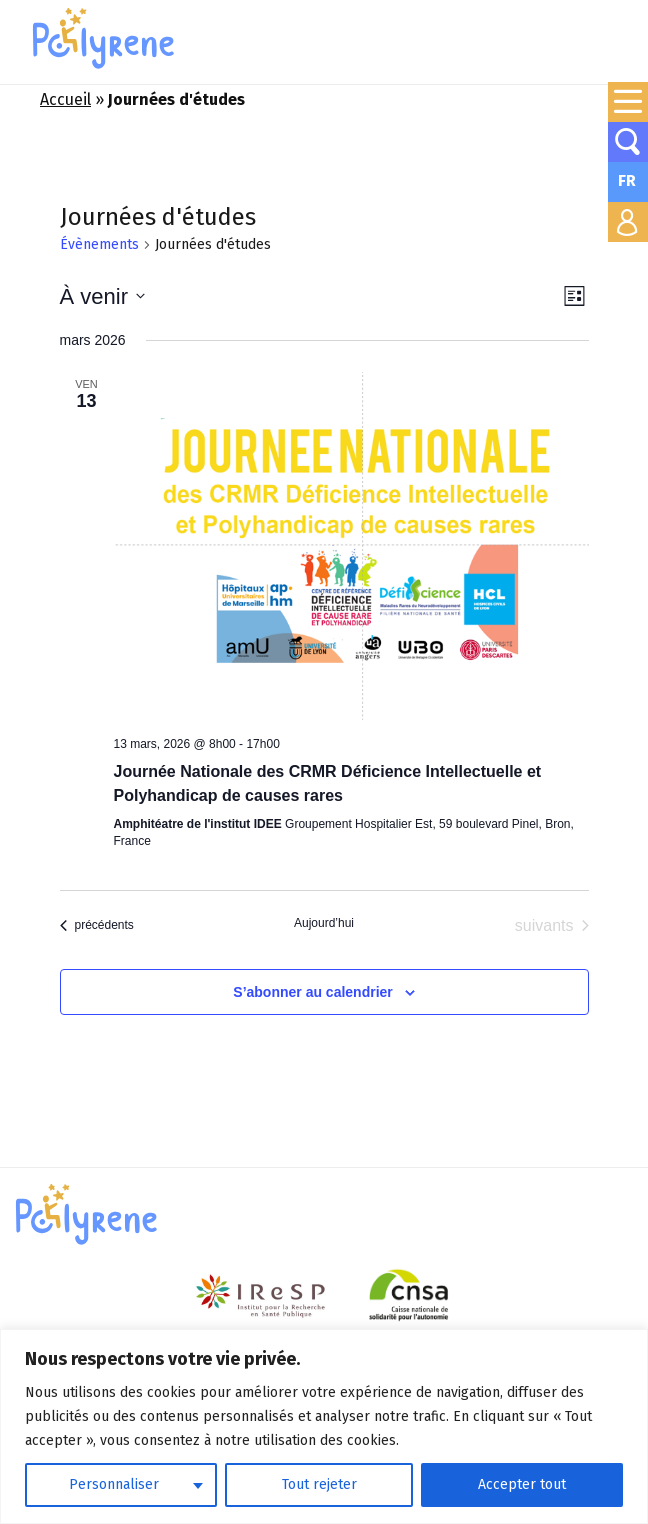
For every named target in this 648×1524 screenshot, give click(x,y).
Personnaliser (114, 1484)
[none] (628, 182)
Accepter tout (522, 1484)
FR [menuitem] (627, 180)
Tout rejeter (319, 1484)
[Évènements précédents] (97, 926)
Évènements (99, 244)
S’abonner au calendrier (313, 992)
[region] (324, 1426)
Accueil (65, 99)
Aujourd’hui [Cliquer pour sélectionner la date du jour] (324, 923)
